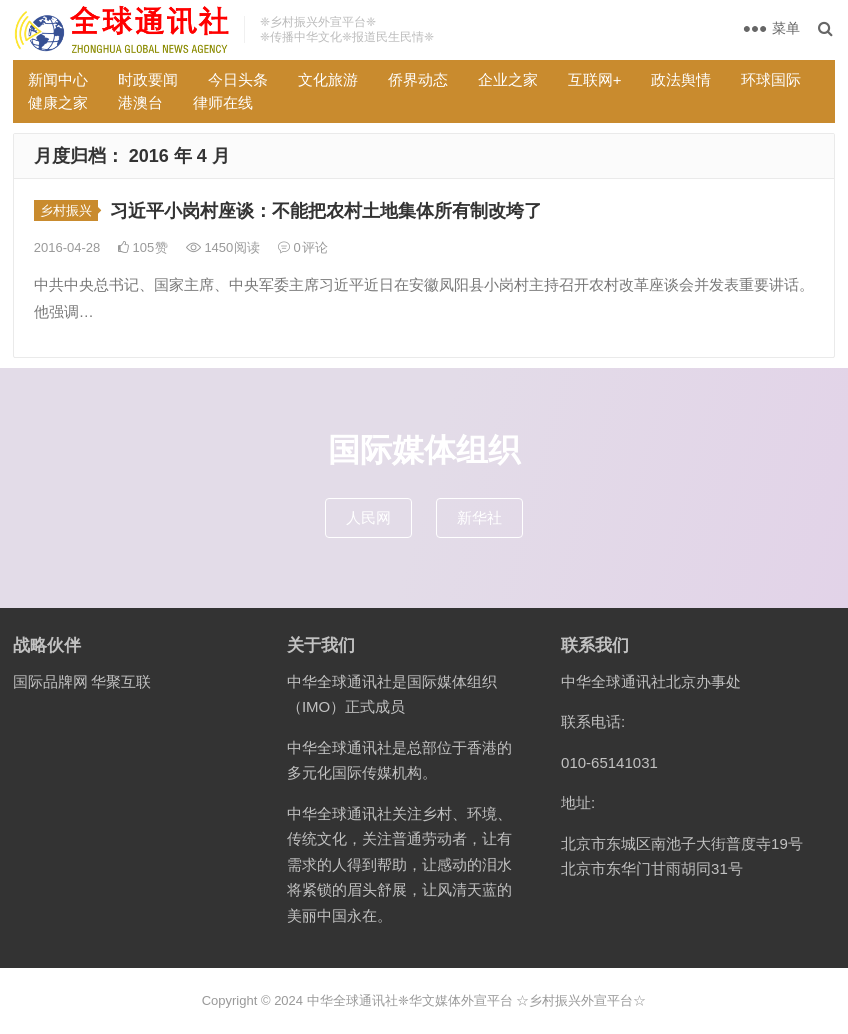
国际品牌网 (50, 681)
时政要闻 (148, 79)
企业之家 (508, 79)
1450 (223, 247)
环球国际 (771, 79)
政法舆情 (681, 79)
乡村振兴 (66, 210)
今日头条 (238, 79)
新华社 (479, 517)
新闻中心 (58, 79)
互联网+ (595, 79)
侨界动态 (418, 79)
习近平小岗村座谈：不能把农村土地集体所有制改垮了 (326, 211)
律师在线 (223, 102)
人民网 (368, 517)
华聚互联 (121, 681)
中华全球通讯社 (352, 1000)
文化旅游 (328, 79)
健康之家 (58, 102)
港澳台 (140, 102)
